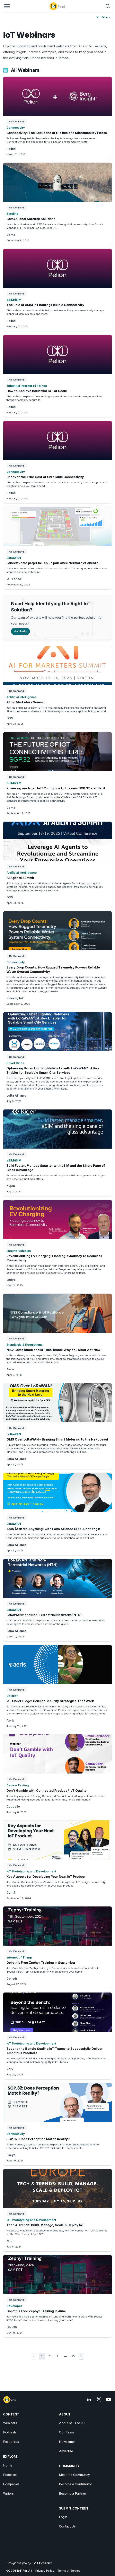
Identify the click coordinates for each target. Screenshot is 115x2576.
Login (63, 2517)
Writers (8, 2493)
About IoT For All (72, 2423)
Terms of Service (69, 2570)
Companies (11, 2484)
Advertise (66, 2451)
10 (73, 2356)
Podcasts (10, 2432)
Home (7, 2465)
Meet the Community (74, 2475)
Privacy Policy (44, 2570)
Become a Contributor (75, 2484)
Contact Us (67, 2526)
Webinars (10, 2423)
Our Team (66, 2432)
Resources (11, 2442)
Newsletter (67, 2442)
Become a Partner (72, 2493)
